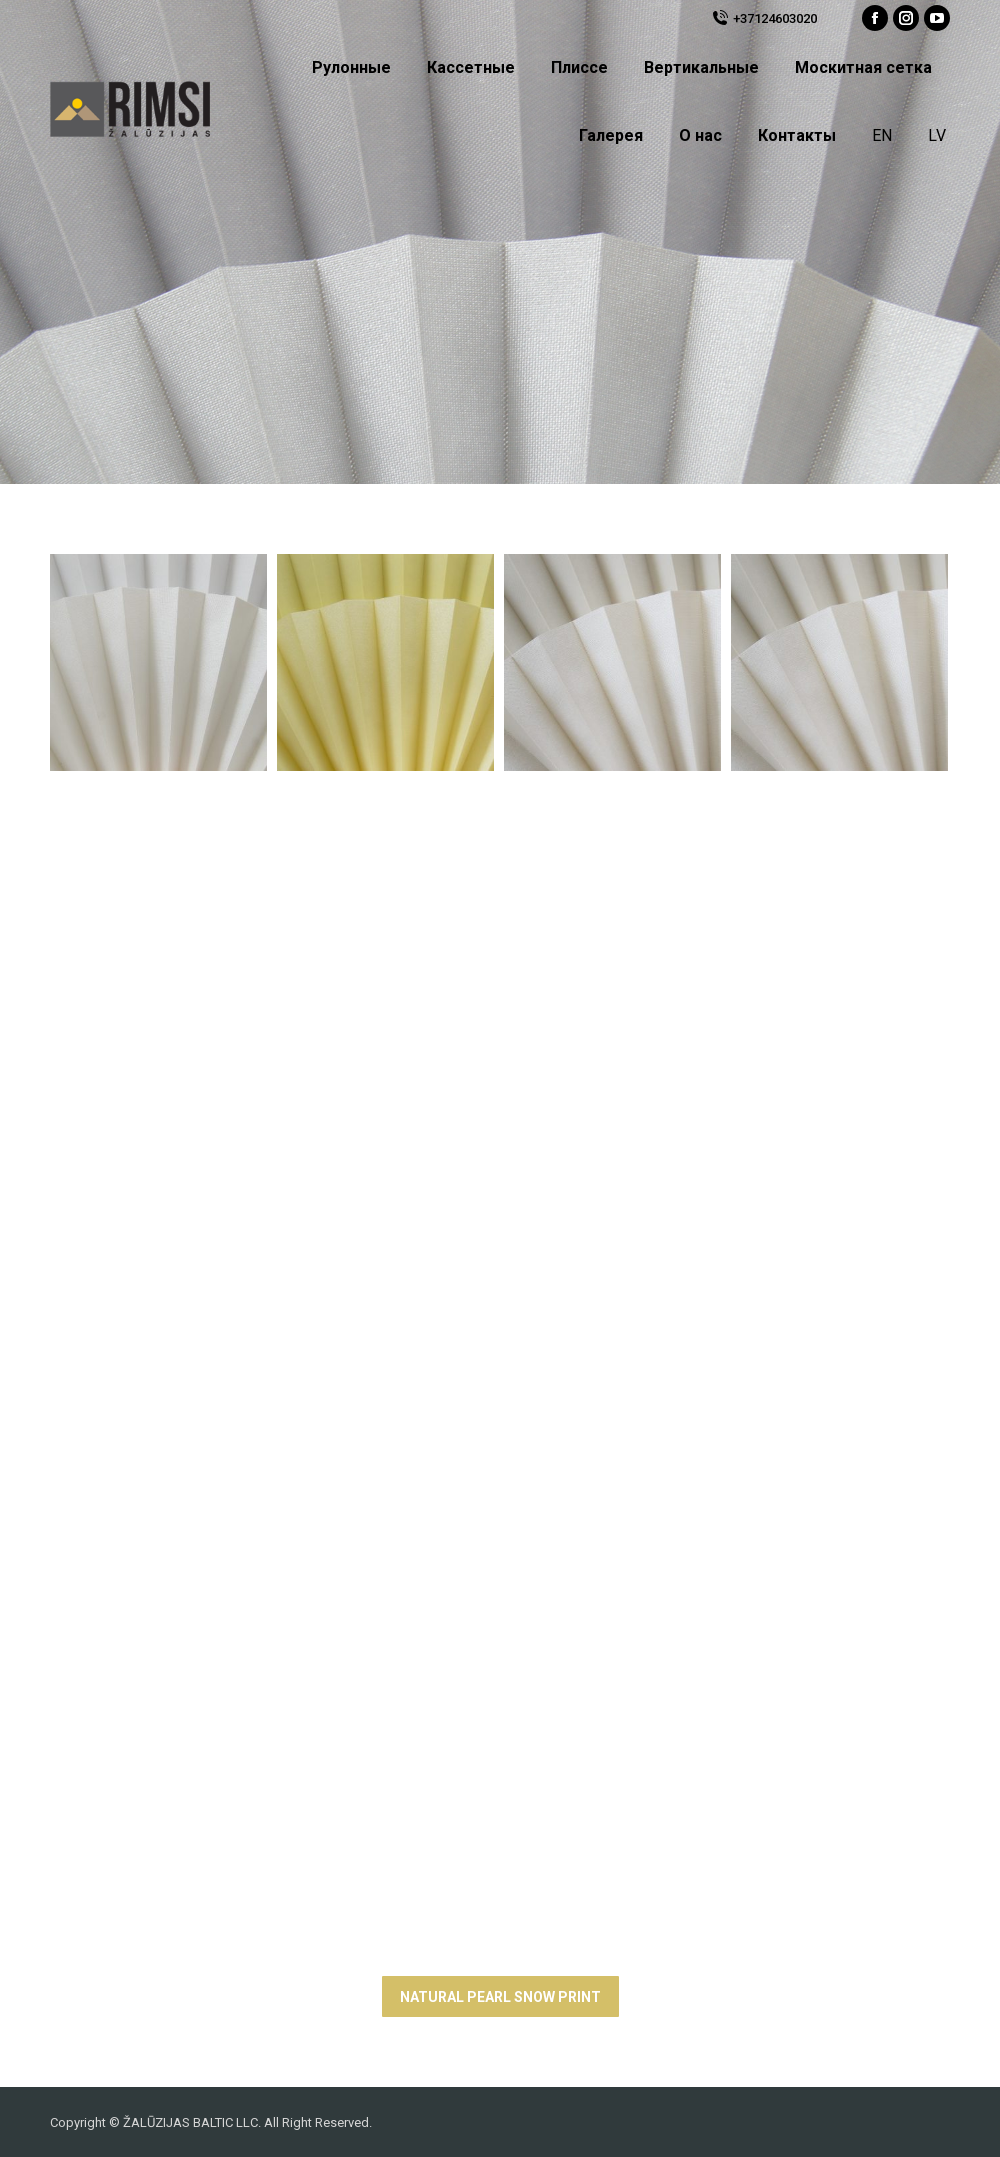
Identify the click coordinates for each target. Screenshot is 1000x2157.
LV (937, 135)
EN (882, 135)
